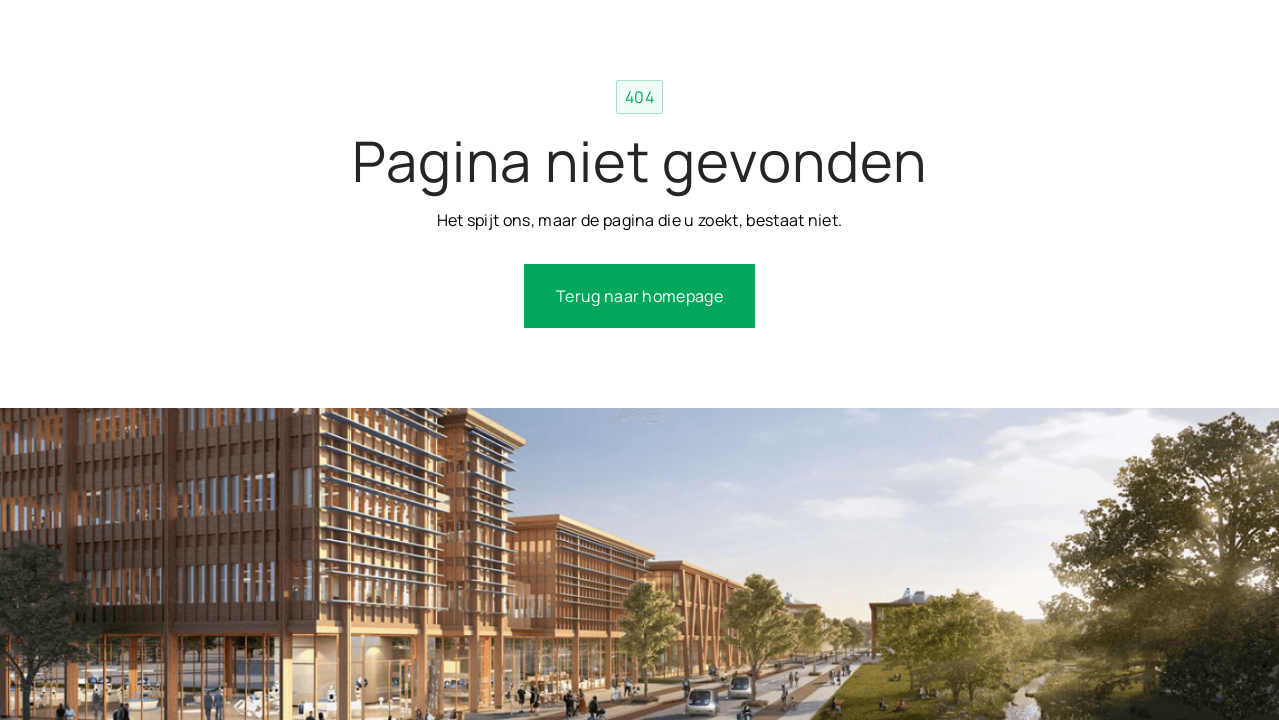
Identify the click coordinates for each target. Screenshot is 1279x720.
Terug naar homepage (639, 296)
